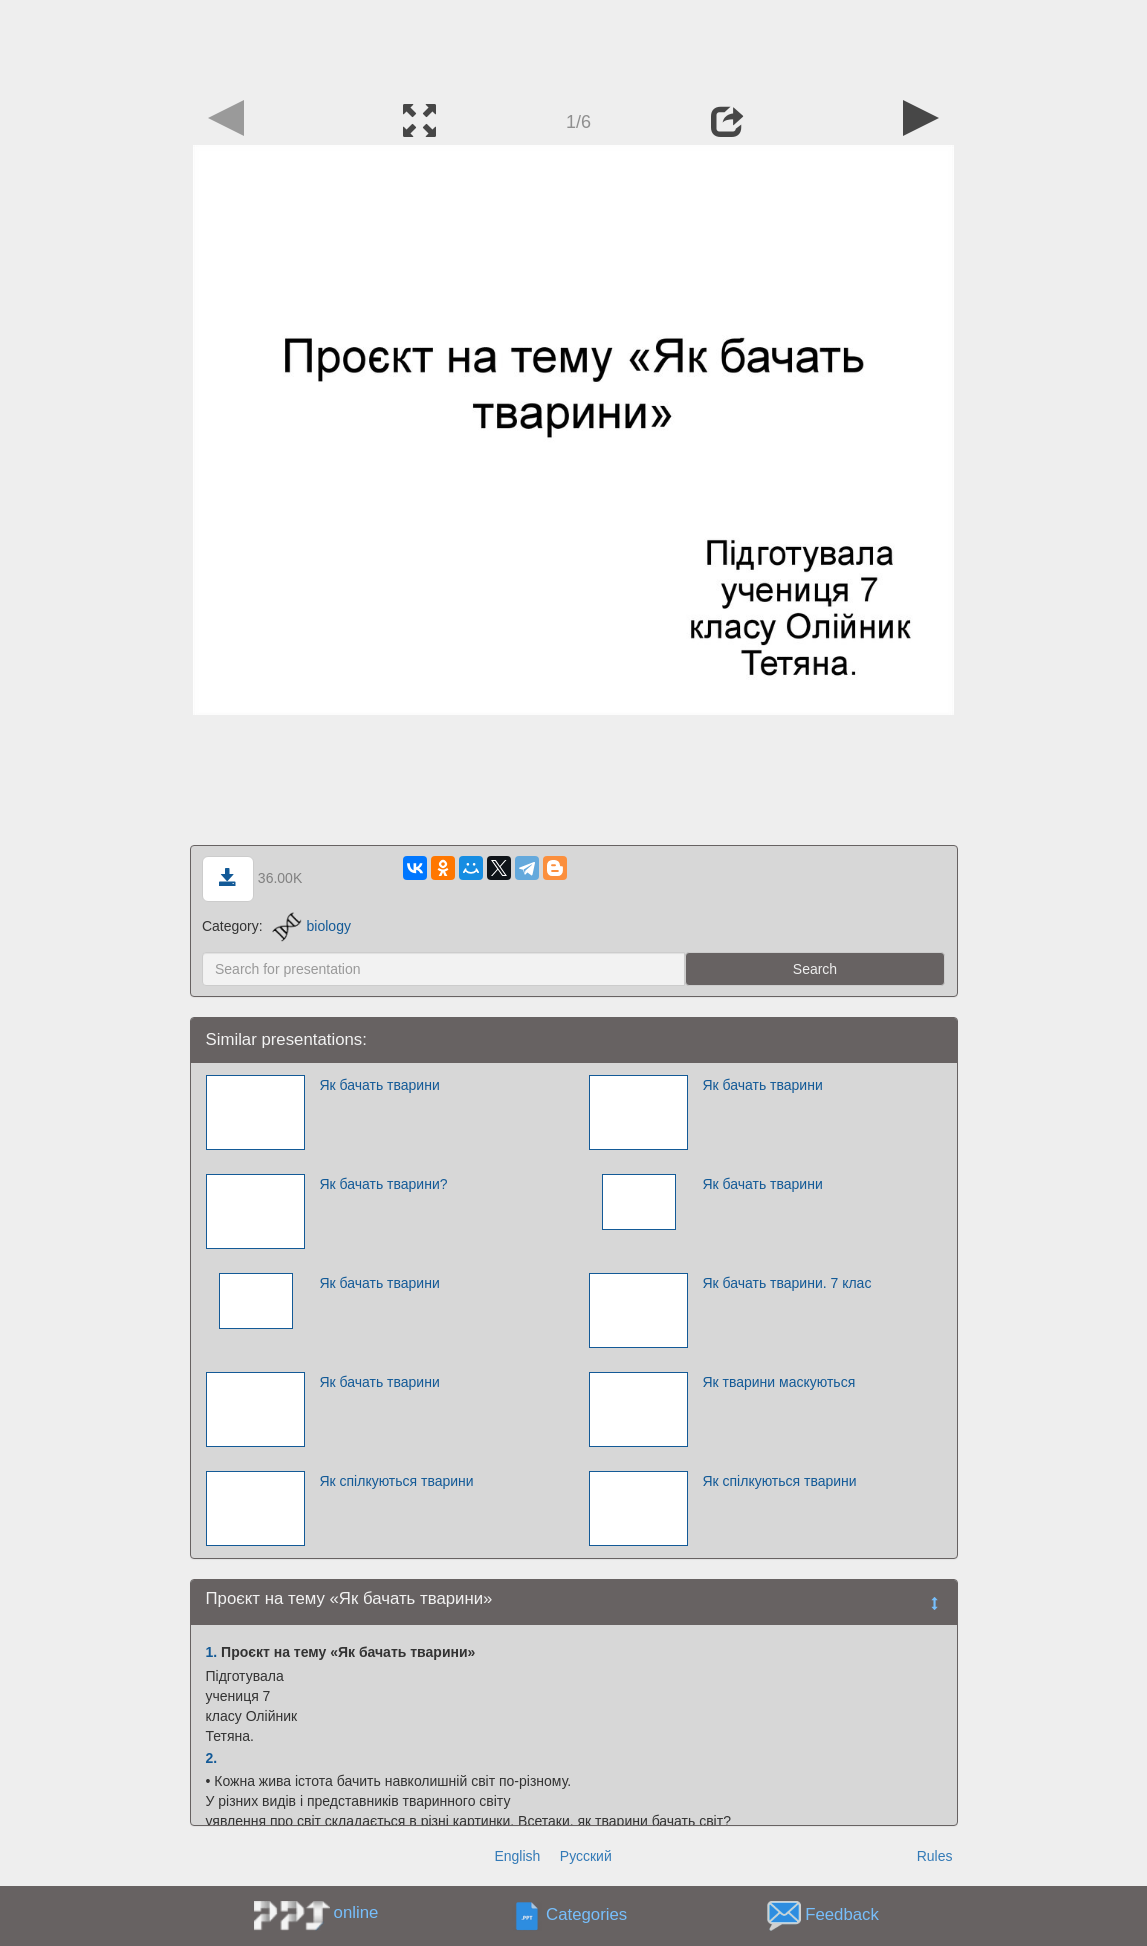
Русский (586, 1856)
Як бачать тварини (379, 1085)
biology (311, 926)
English (517, 1856)
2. (212, 1758)
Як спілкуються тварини (396, 1481)
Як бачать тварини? (383, 1184)
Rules (935, 1856)
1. (212, 1652)
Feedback (842, 1915)
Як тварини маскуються (778, 1382)
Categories (586, 1915)
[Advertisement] (574, 45)
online (356, 1912)
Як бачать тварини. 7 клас (786, 1283)
